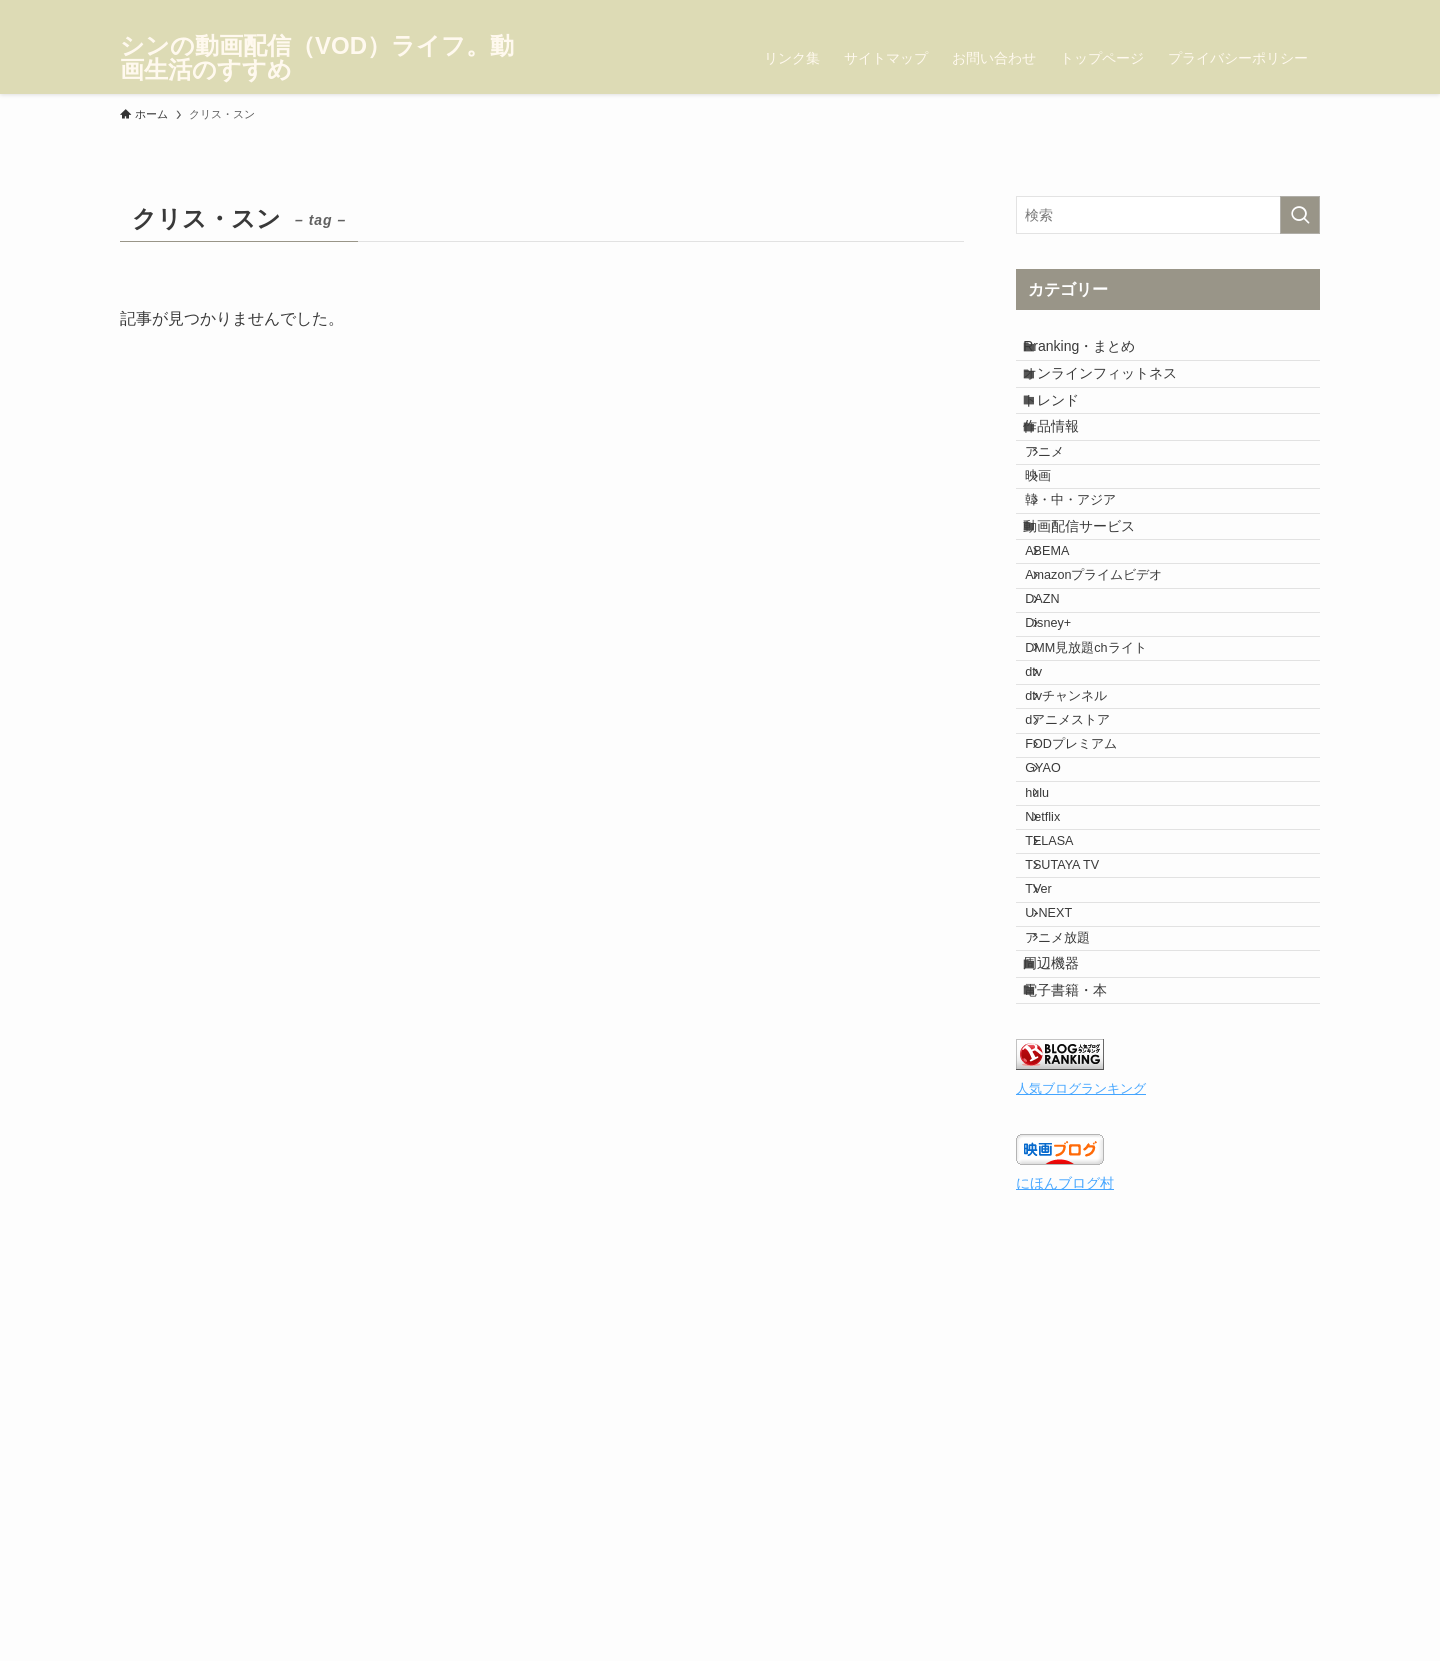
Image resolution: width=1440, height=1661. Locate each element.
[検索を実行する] (1300, 215)
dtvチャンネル (1089, 897)
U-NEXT (1071, 1235)
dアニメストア (1090, 935)
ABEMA (1070, 672)
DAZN (1065, 747)
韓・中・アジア (1093, 593)
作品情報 (1069, 478)
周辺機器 (1069, 1312)
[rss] (1307, 11)
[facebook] (1203, 11)
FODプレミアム (1094, 972)
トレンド (1069, 437)
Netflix (1065, 1085)
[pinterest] (1281, 11)
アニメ (1067, 518)
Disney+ (1071, 785)
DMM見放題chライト (1108, 822)
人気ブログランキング (1081, 1460)
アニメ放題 (1080, 1272)
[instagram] (1255, 11)
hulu (1060, 1047)
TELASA (1072, 1122)
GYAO (1065, 1010)
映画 (1061, 556)
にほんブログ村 (1065, 1554)
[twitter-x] (1229, 11)
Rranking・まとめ (1097, 354)
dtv (1056, 860)
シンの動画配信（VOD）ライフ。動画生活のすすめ (317, 58)
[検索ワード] (1168, 215)
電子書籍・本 (1083, 1353)
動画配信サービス (1097, 633)
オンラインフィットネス (1118, 395)
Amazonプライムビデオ (1116, 710)
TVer (1061, 1197)
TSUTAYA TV (1085, 1160)
